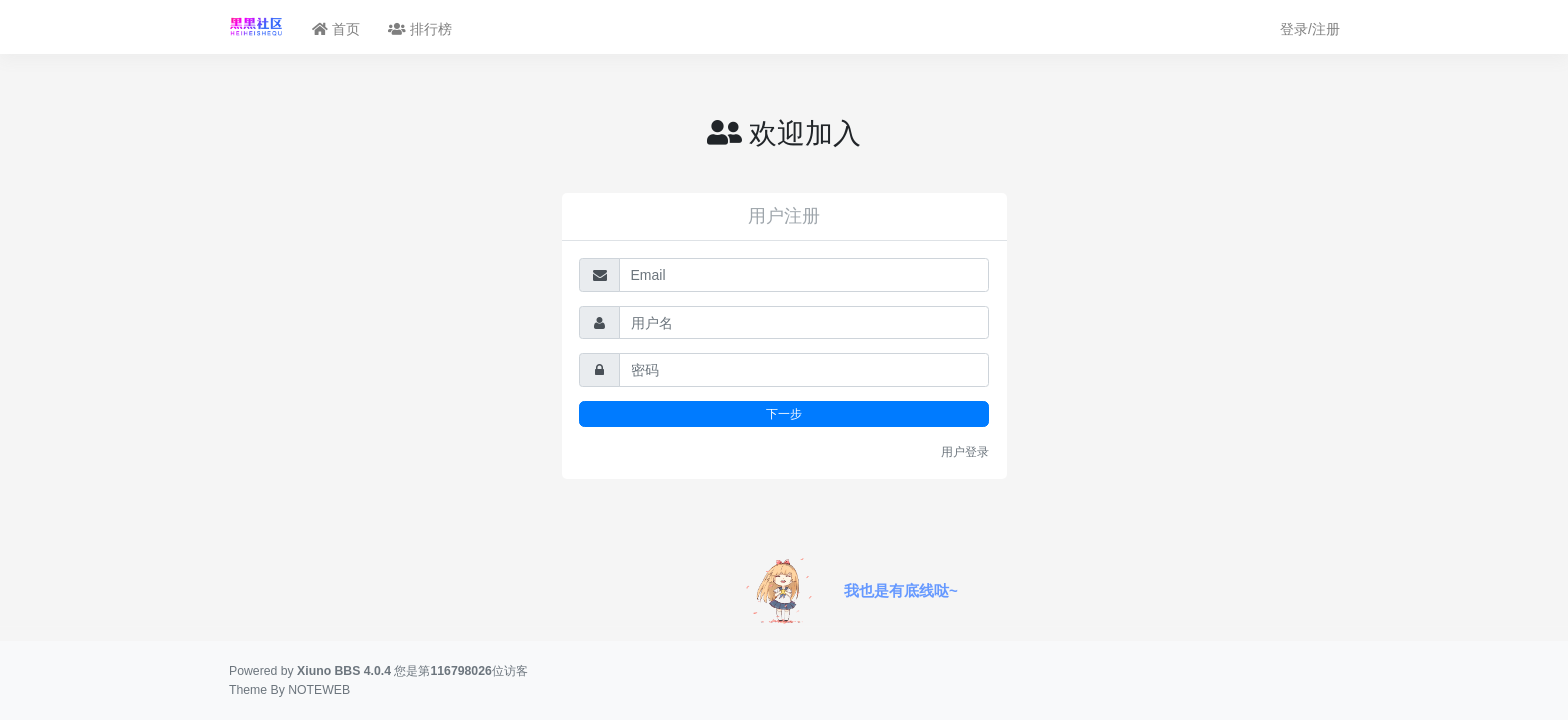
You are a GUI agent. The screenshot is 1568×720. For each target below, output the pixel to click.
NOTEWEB (319, 690)
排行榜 (420, 29)
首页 (336, 29)
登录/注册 (1310, 29)
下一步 (784, 413)
